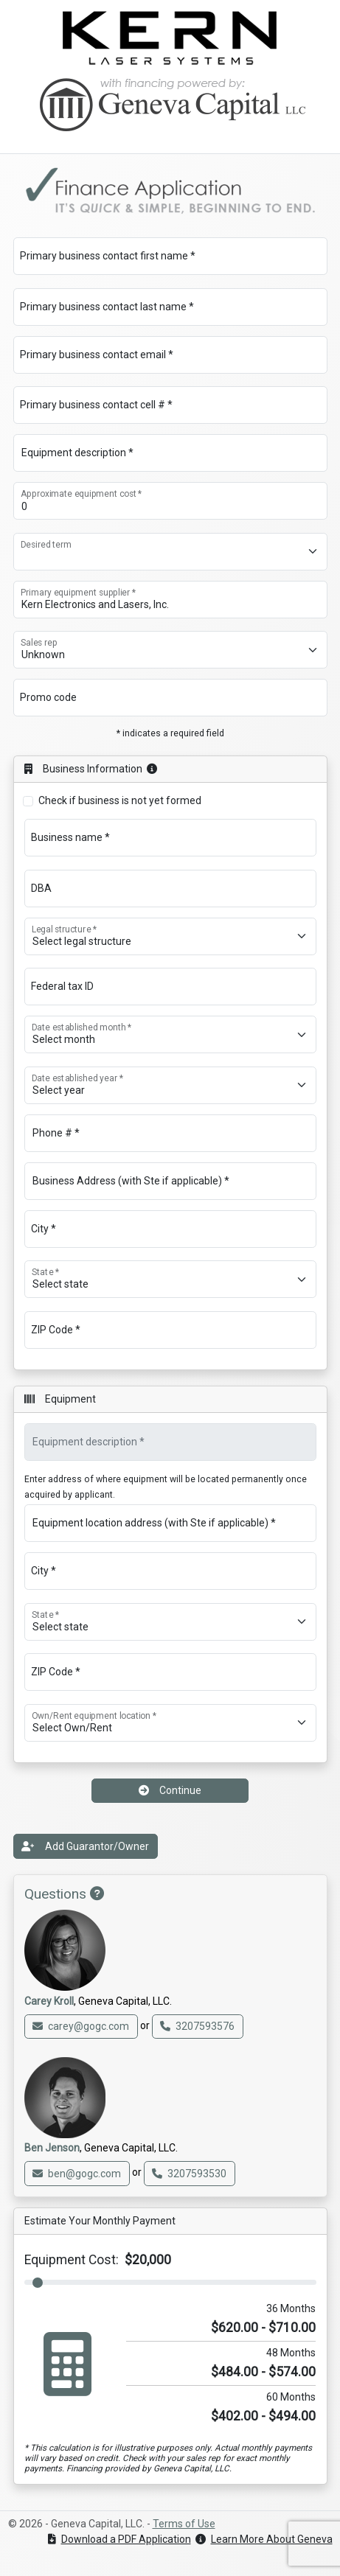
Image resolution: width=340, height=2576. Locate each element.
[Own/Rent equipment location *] (170, 1723)
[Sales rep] (170, 650)
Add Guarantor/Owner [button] (85, 1846)
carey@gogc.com (80, 2026)
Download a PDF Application (119, 2539)
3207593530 (189, 2173)
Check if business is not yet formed (119, 800)
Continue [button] (170, 1790)
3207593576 (197, 2026)
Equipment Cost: (97, 2259)
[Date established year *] (170, 1085)
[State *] (170, 1279)
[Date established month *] (170, 1034)
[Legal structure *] (170, 936)
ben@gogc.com (76, 2173)
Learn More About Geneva (264, 2539)
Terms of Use (184, 2524)
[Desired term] (170, 551)
